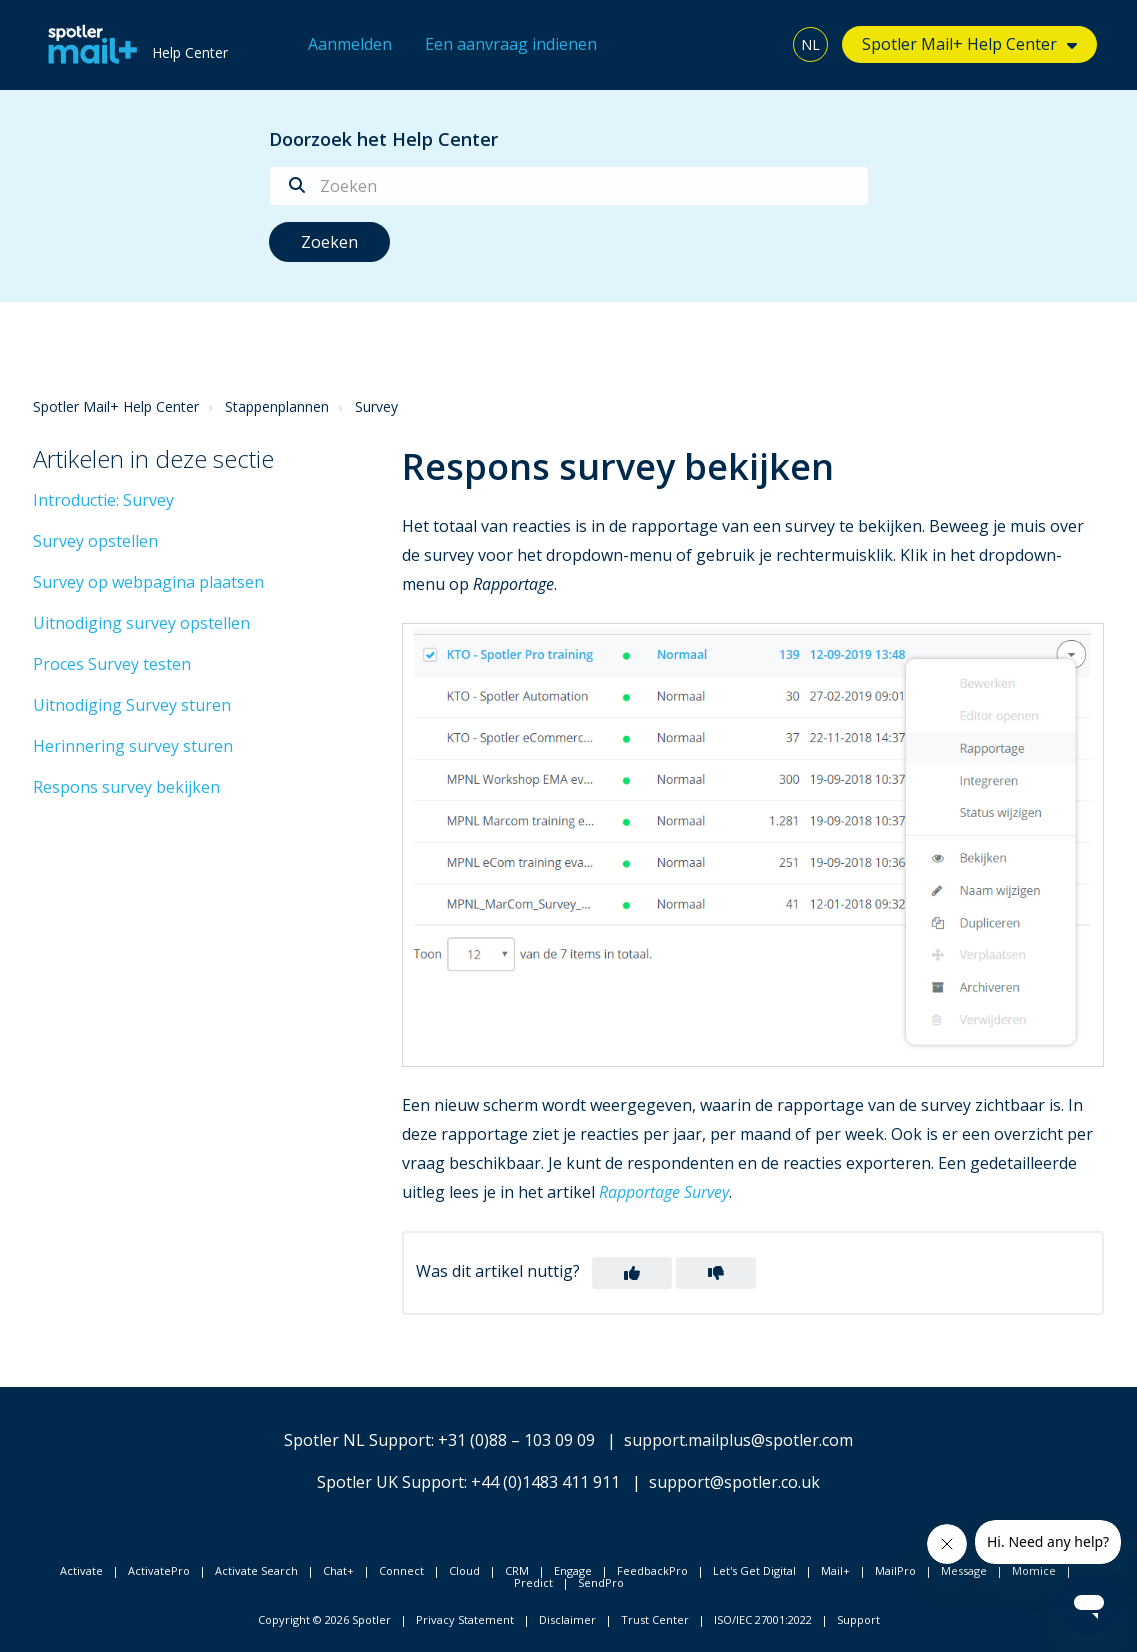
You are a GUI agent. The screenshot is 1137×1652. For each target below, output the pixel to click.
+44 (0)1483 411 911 (545, 1482)
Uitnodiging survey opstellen (141, 623)
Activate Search (256, 1570)
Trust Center (655, 1619)
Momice (1034, 1570)
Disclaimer (567, 1619)
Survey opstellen (95, 541)
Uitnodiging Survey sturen (132, 705)
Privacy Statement (465, 1619)
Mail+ (835, 1570)
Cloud (464, 1570)
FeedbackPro (652, 1570)
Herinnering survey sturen (133, 746)
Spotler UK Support (390, 1482)
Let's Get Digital (754, 1570)
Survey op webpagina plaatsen (148, 582)
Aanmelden (350, 44)
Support (858, 1619)
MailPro (895, 1570)
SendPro (601, 1582)
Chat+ (338, 1570)
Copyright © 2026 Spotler (324, 1619)
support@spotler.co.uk (734, 1482)
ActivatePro (159, 1570)
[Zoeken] (569, 186)
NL (810, 44)
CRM (517, 1570)
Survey (376, 406)
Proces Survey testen (112, 664)
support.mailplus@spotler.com (738, 1440)
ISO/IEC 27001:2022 (763, 1619)
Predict (533, 1582)
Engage (573, 1570)
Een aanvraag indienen (511, 44)
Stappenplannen (277, 406)
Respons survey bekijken (126, 787)
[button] (632, 1273)
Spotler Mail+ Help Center (959, 44)
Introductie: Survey (103, 500)
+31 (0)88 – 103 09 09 (516, 1440)
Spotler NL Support (357, 1440)
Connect (401, 1570)
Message (964, 1570)
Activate (81, 1570)
